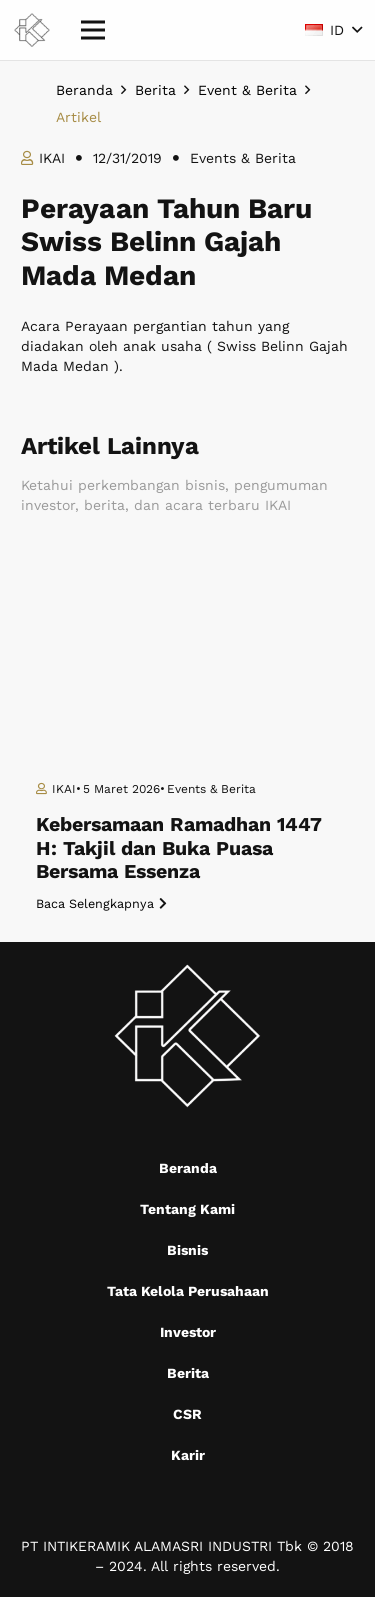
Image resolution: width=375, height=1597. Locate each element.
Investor (188, 1332)
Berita (188, 1373)
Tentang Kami (187, 1209)
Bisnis (187, 1250)
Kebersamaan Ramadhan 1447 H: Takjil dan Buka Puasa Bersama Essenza (179, 848)
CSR (187, 1414)
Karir (188, 1455)
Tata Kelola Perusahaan (188, 1291)
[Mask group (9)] (32, 30)
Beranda (188, 1168)
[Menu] (93, 30)
